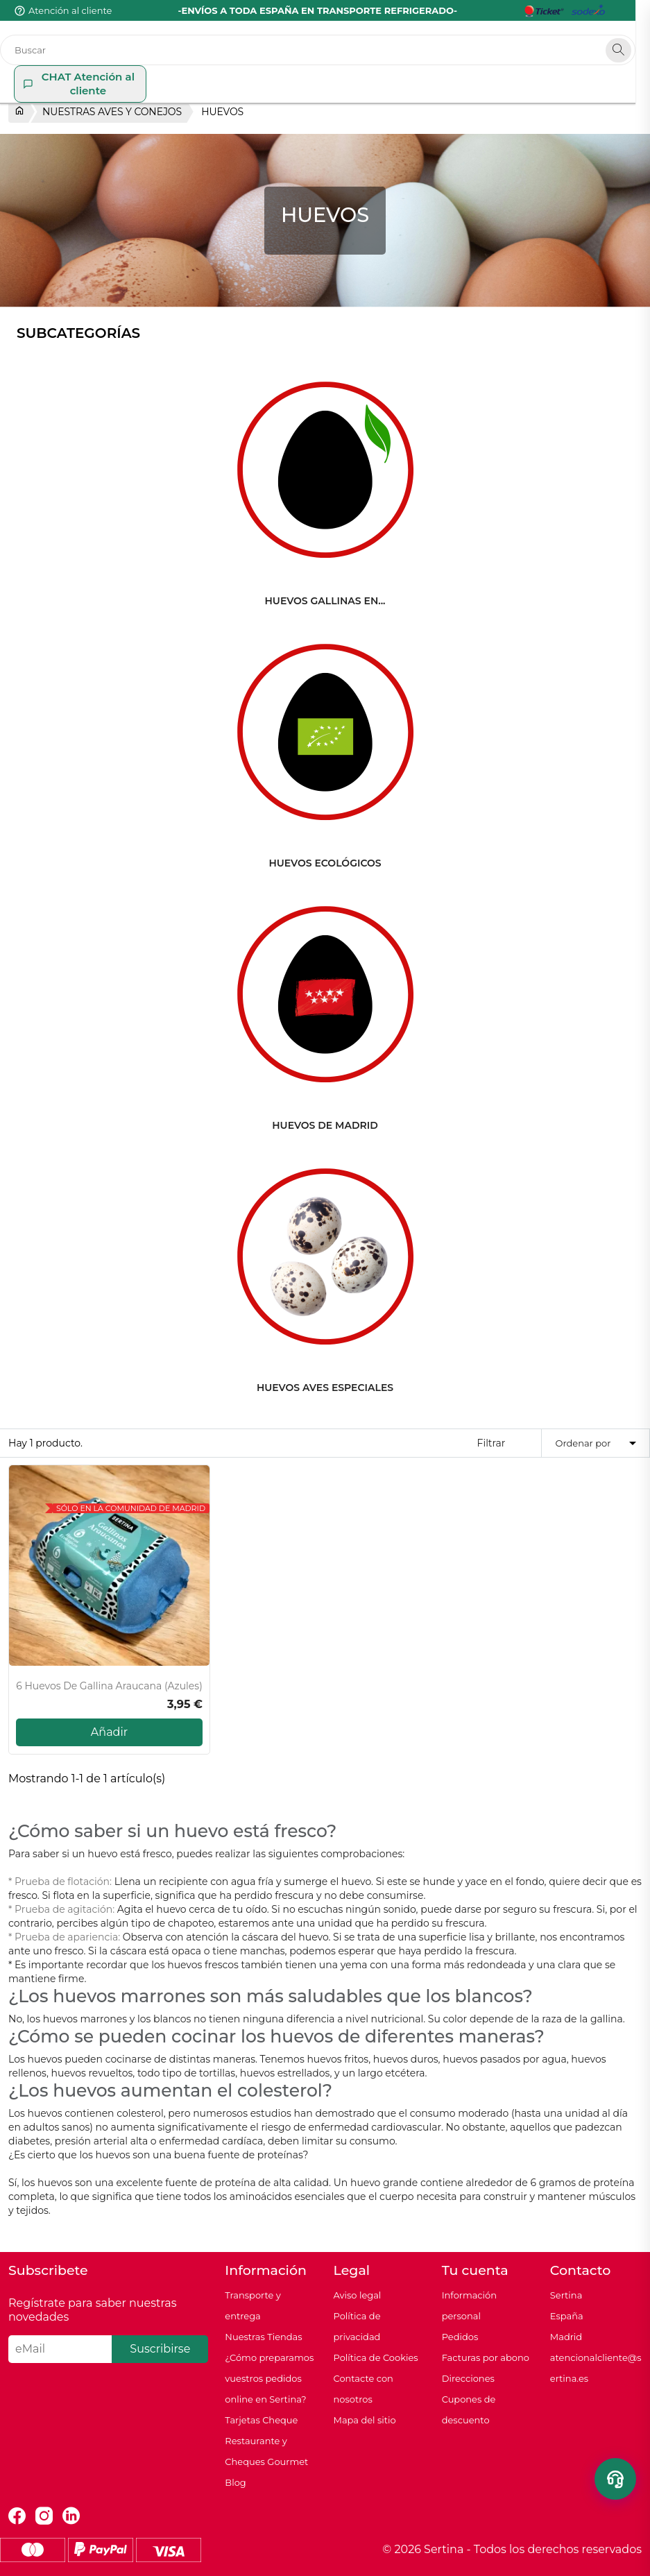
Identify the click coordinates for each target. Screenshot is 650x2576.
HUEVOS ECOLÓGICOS (324, 863)
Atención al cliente (70, 10)
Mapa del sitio (364, 2419)
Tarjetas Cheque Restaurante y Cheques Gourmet (266, 2440)
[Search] (633, 50)
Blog (235, 2482)
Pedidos (460, 2336)
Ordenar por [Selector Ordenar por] (598, 1443)
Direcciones (468, 2378)
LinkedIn (71, 2516)
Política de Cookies (375, 2357)
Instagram (44, 2516)
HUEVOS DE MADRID (324, 1125)
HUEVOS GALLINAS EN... (325, 601)
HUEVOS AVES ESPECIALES (325, 1387)
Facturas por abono (485, 2357)
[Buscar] (325, 50)
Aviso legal (357, 2295)
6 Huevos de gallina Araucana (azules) (109, 1686)
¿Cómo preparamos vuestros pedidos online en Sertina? (269, 2378)
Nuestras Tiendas (263, 2336)
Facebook (17, 2516)
